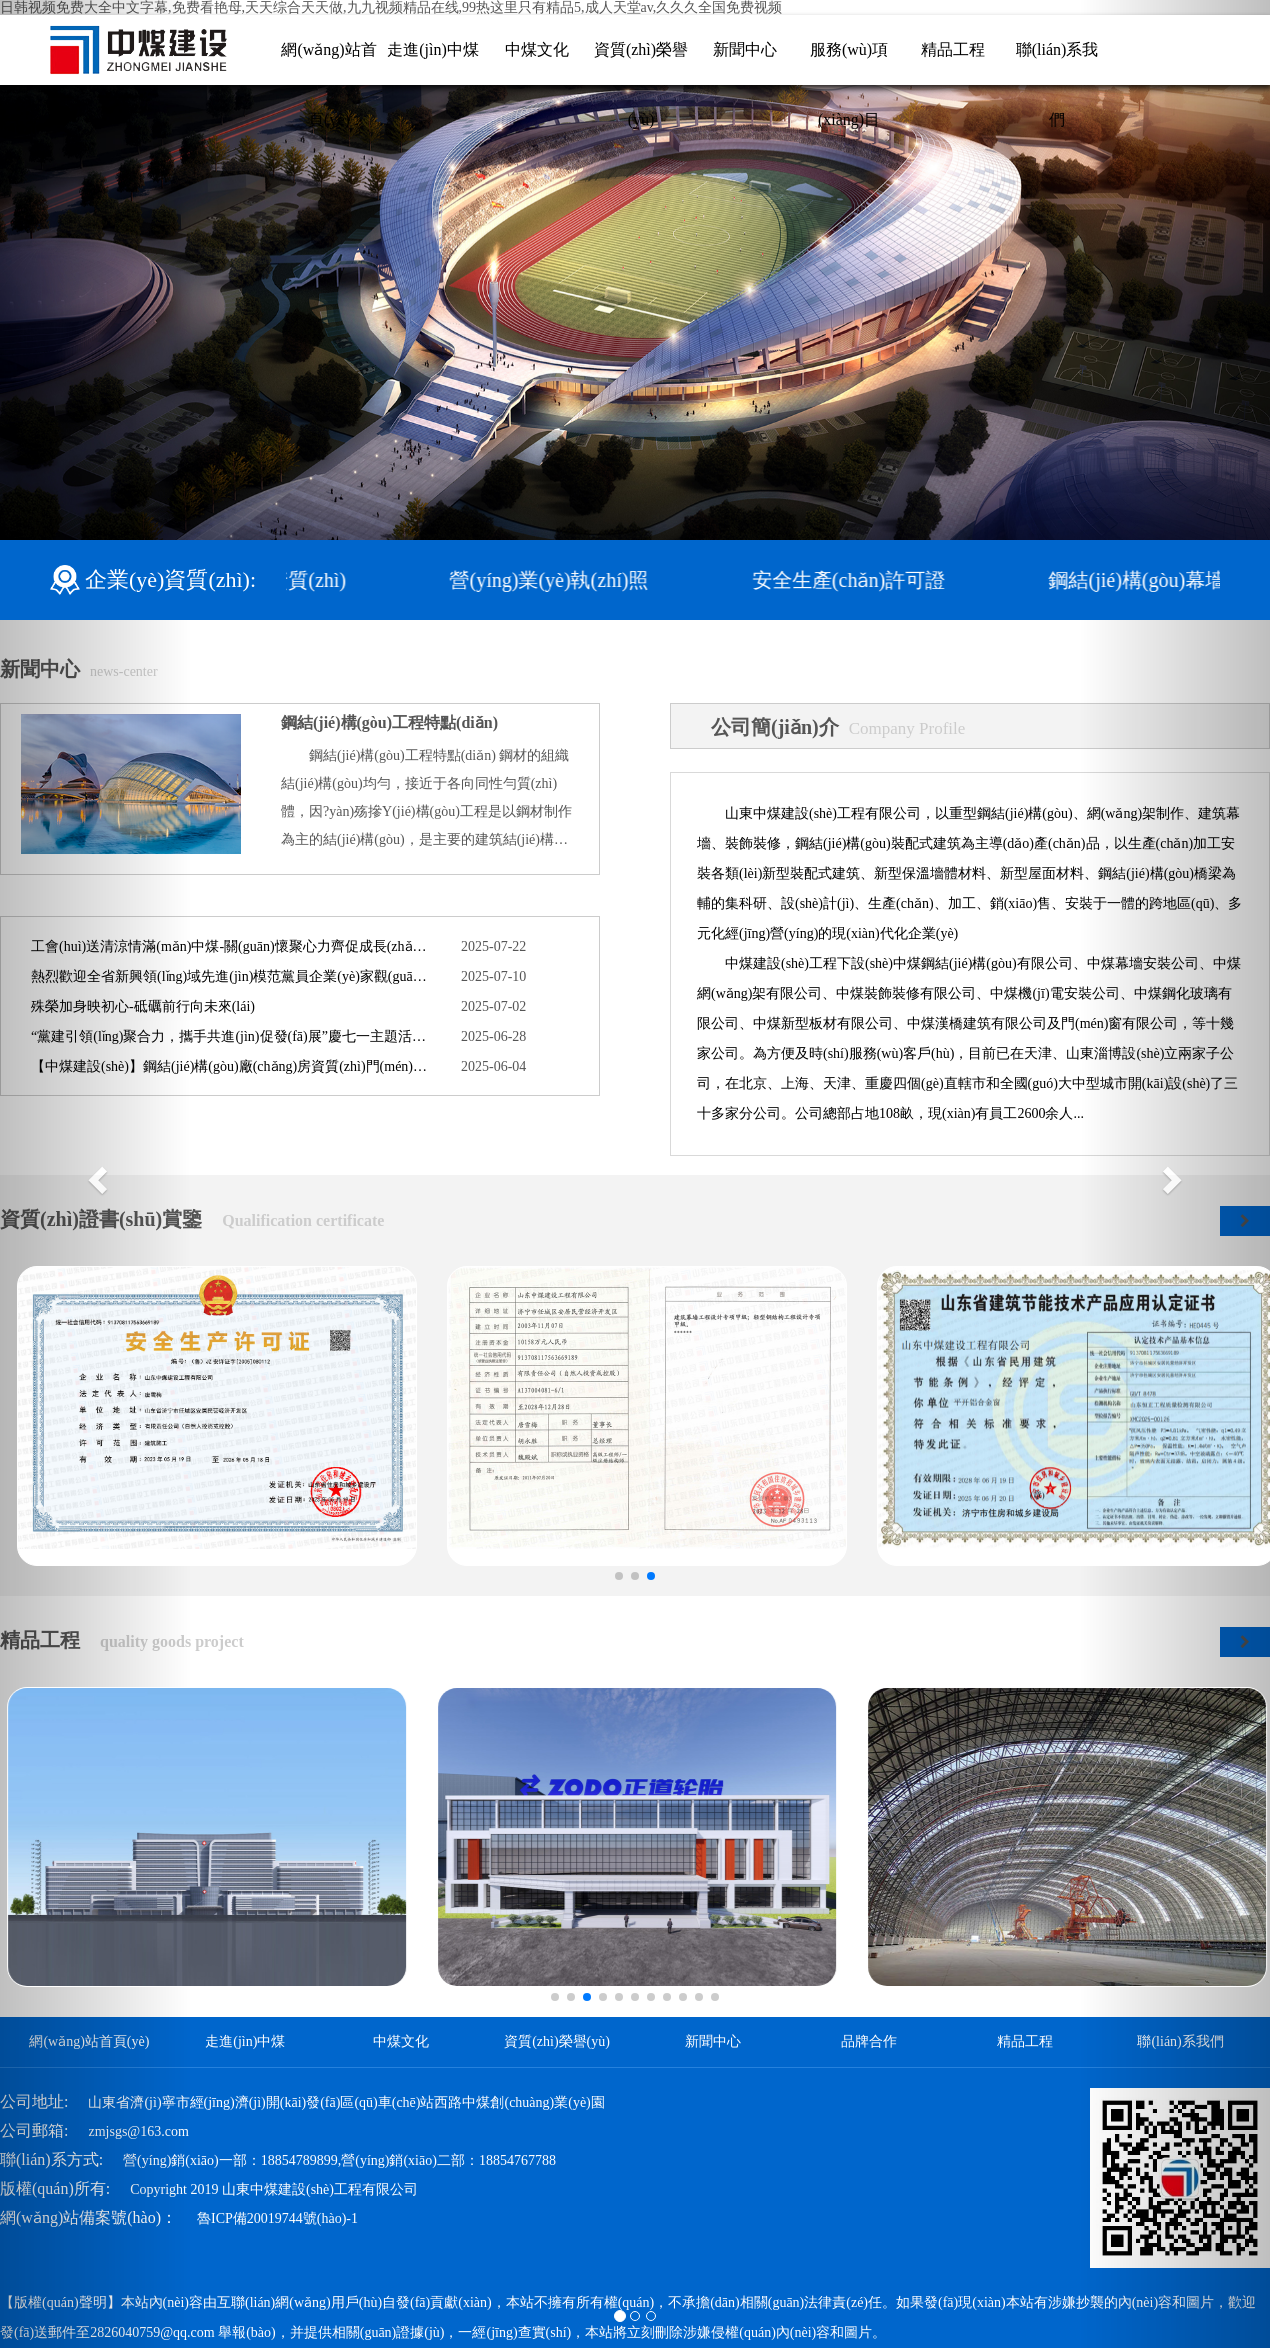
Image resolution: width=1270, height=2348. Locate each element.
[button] (95, 1174)
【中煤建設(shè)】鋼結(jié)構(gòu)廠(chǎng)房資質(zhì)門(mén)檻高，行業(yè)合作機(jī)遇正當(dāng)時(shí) (231, 1066)
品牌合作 (869, 2041)
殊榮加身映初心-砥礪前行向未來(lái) (143, 1006)
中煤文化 (537, 49)
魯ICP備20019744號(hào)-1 (277, 2218)
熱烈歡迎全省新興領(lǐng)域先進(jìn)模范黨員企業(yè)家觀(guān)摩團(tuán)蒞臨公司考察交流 (231, 976)
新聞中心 (745, 49)
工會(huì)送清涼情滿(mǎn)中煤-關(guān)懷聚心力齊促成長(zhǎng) (231, 946)
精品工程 (953, 49)
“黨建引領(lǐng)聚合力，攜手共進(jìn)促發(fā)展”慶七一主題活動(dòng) (231, 1036)
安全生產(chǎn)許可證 (857, 580)
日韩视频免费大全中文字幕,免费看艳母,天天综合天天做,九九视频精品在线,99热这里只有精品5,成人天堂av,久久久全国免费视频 (391, 7)
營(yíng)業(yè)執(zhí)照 (558, 580)
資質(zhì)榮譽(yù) (557, 2041)
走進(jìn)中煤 (433, 49)
